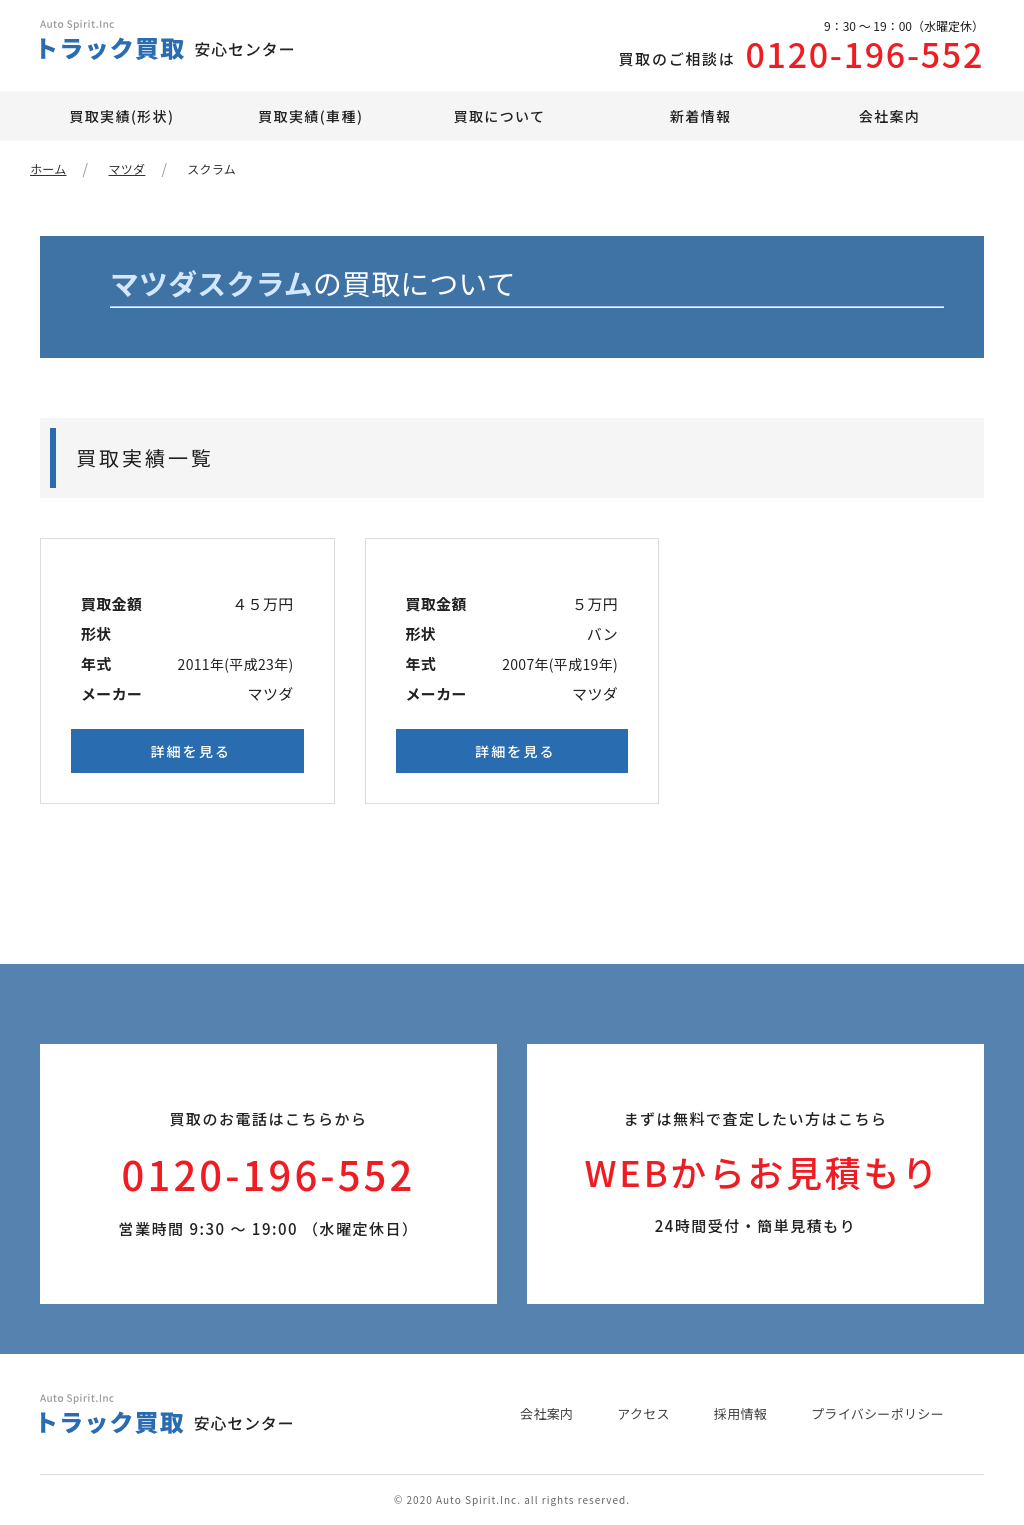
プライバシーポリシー (877, 1413)
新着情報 (701, 116)
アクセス (643, 1413)
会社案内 (890, 116)
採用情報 (740, 1413)
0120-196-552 (748, 49)
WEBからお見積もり (762, 1172)
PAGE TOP (974, 1495)
